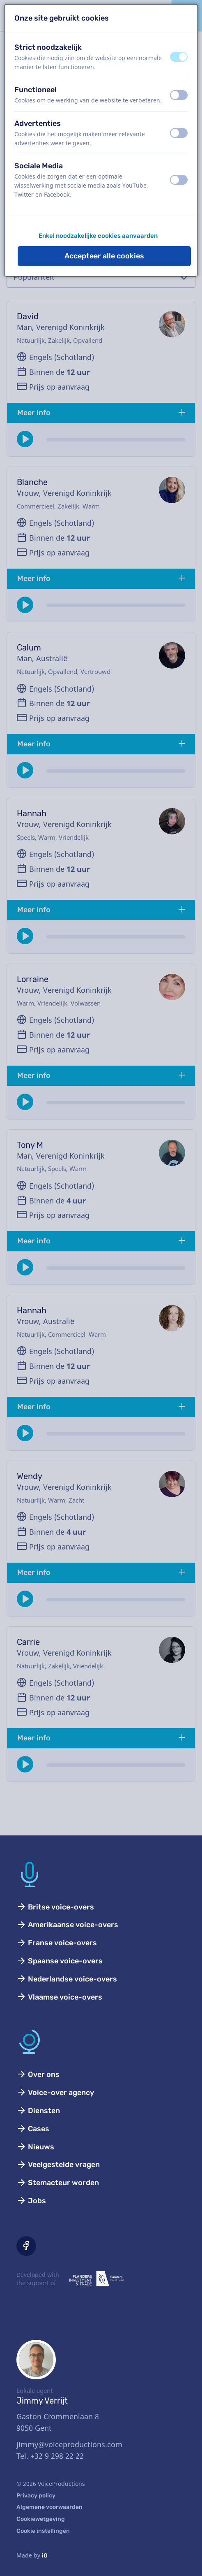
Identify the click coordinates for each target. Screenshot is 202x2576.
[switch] (179, 57)
